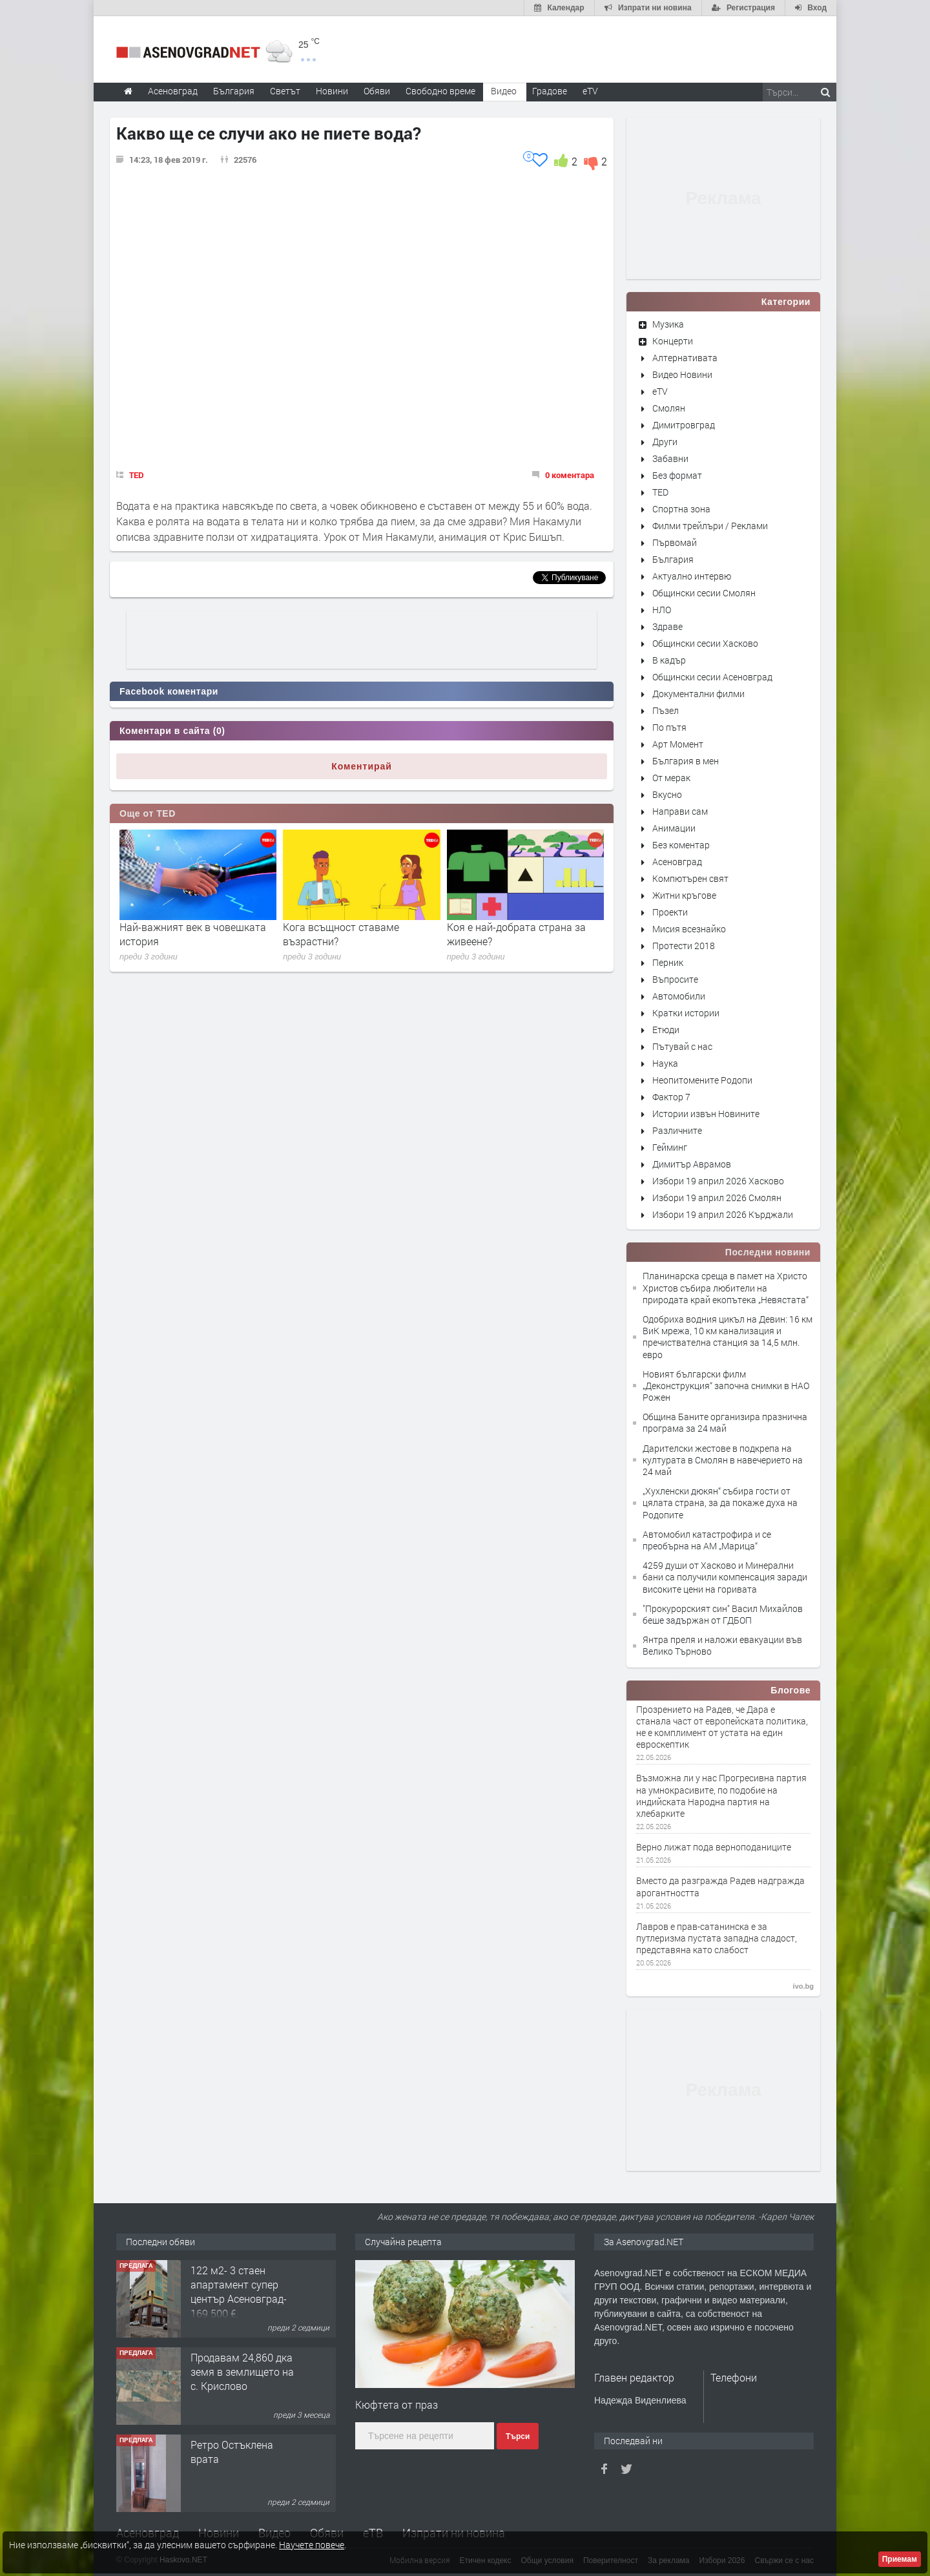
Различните (677, 1130)
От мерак (671, 777)
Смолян (668, 408)
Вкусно (667, 794)
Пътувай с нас (682, 1046)
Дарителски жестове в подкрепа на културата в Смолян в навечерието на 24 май (723, 1460)
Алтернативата (685, 357)
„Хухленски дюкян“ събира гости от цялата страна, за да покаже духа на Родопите (720, 1502)
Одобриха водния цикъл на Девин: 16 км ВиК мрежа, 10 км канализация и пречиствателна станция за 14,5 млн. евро (727, 1337)
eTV (660, 391)
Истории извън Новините (706, 1113)
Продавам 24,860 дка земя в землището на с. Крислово (242, 2372)
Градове (549, 91)
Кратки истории (685, 1013)
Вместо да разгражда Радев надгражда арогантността (720, 1886)
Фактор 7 (671, 1097)
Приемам (899, 2559)
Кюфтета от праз (396, 2404)
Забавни (670, 458)
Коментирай (361, 766)
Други (664, 441)
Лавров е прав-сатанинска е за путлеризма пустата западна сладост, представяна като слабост (716, 1938)
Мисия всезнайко (689, 929)
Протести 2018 (683, 945)
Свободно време (440, 91)
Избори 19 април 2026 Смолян (716, 1197)
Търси (518, 2436)
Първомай (674, 542)
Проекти (670, 912)
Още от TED (147, 813)
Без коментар (681, 845)
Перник (667, 962)
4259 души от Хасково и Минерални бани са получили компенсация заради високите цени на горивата (725, 1577)
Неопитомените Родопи (702, 1080)
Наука (665, 1063)
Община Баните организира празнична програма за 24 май (725, 1422)
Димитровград (683, 425)
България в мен (685, 761)
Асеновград (677, 861)
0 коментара (569, 475)
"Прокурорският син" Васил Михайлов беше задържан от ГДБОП (723, 1614)
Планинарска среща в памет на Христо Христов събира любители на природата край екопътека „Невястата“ (726, 1287)
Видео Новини (682, 374)
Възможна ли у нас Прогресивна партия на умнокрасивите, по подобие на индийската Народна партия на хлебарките (721, 1795)
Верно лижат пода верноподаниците (713, 1847)
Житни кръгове (684, 895)
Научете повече (311, 2545)
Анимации (674, 828)
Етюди (665, 1029)
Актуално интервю (691, 576)
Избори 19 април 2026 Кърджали (722, 1214)
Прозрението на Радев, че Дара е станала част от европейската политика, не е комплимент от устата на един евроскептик (722, 1727)
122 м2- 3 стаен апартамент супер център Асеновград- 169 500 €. (239, 2291)
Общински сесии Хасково (705, 643)
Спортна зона (681, 509)
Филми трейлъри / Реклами (710, 525)
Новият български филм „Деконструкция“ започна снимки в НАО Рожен (726, 1385)
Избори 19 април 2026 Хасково (718, 1181)
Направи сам (680, 811)
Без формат (677, 475)
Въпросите (675, 979)
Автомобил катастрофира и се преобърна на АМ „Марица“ (707, 1540)
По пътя (669, 727)
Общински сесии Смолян (704, 593)
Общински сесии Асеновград (712, 677)
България (673, 559)
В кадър (669, 660)
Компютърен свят (690, 878)
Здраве (667, 626)
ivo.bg (803, 1986)
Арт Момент (677, 744)
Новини (332, 91)
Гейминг (669, 1147)
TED (136, 475)
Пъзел (665, 710)
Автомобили (678, 996)
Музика (668, 324)
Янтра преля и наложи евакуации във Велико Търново (722, 1645)
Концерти (672, 341)
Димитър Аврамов (691, 1164)
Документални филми (698, 693)
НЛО (661, 609)
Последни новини (768, 1252)
